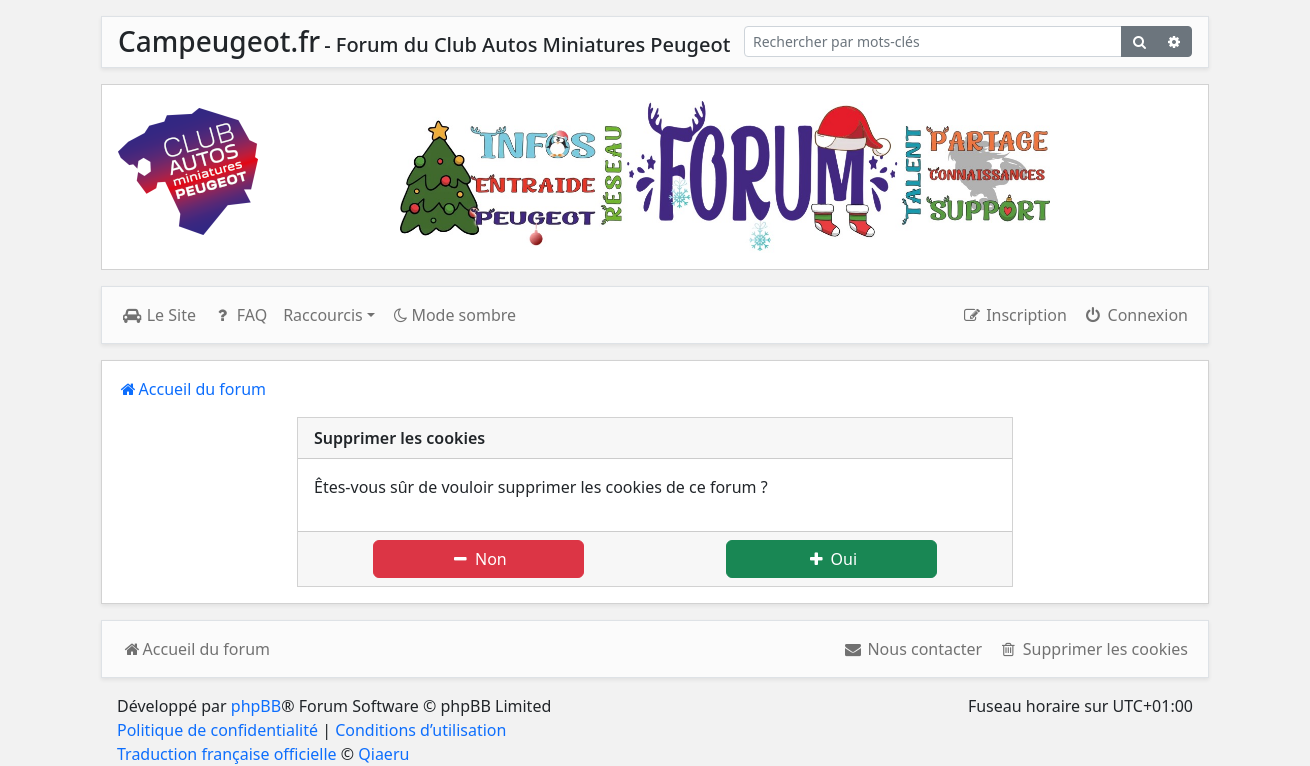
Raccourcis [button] (323, 315)
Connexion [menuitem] (1135, 315)
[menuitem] (912, 649)
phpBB (256, 706)
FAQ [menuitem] (239, 315)
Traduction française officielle (227, 754)
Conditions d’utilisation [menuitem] (420, 730)
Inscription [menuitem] (1013, 315)
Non (478, 559)
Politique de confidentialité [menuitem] (217, 730)
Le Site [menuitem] (159, 315)
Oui (831, 559)
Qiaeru (383, 754)
